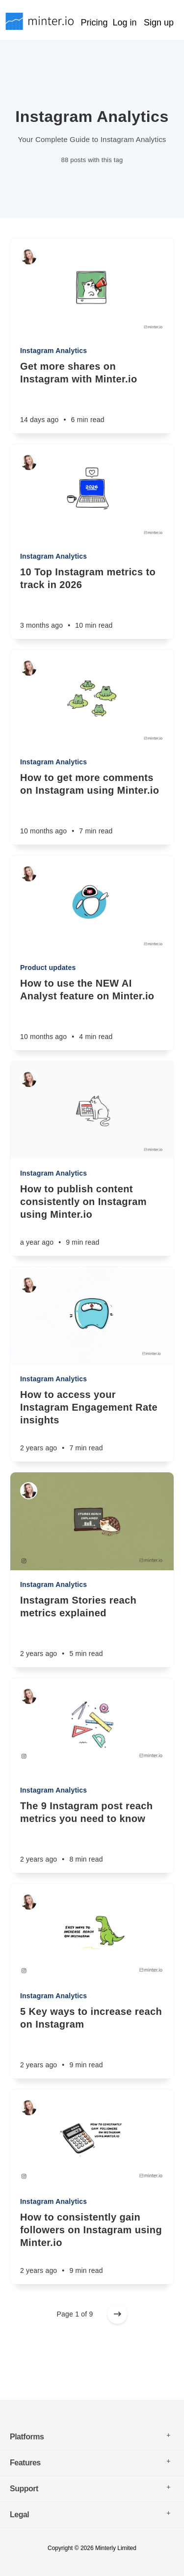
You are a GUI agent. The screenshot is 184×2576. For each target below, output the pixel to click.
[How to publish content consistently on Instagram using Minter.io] (92, 1219)
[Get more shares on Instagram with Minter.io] (92, 396)
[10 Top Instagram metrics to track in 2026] (92, 602)
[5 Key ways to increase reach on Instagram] (92, 2042)
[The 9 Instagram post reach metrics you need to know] (92, 1836)
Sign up (159, 22)
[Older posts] (117, 2314)
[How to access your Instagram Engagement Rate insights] (92, 1425)
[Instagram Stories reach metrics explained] (92, 1630)
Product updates (48, 967)
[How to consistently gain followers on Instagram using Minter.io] (92, 2247)
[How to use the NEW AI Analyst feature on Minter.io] (92, 1013)
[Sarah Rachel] (28, 256)
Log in (124, 22)
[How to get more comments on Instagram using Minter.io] (92, 808)
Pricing (93, 22)
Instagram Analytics (53, 350)
